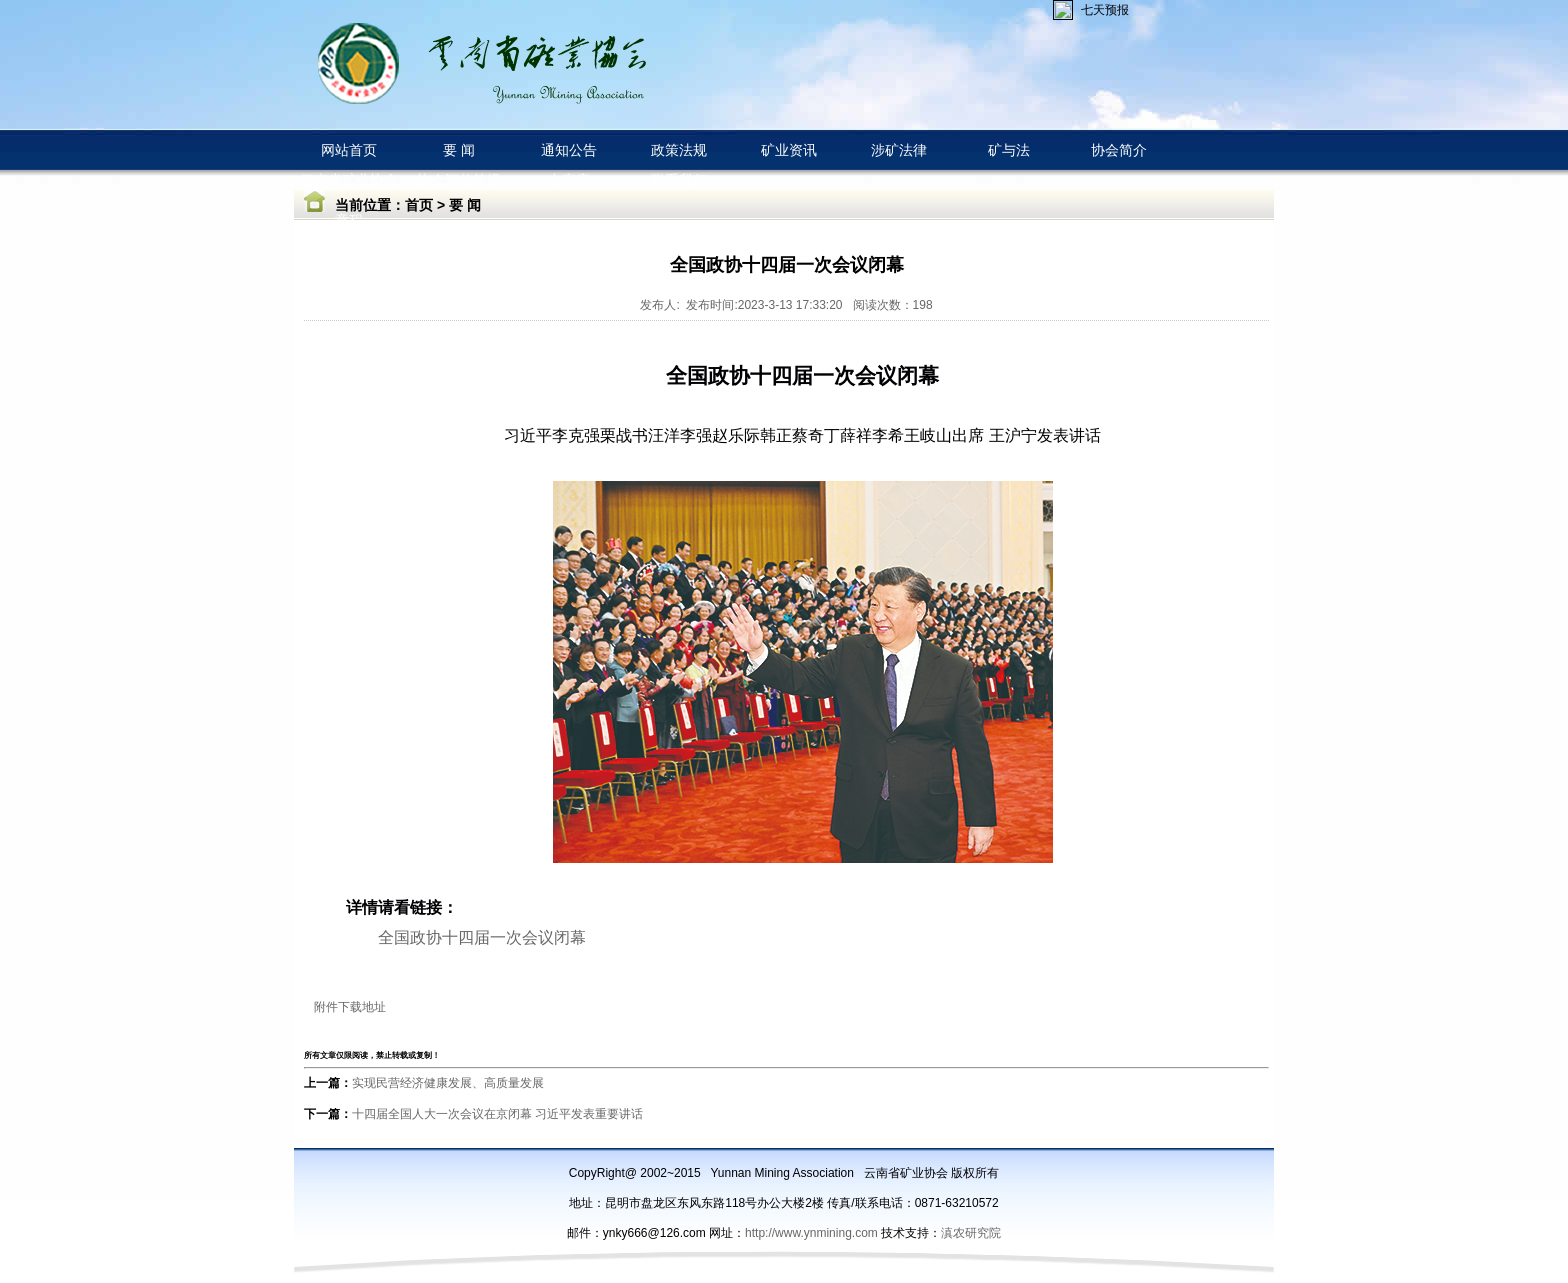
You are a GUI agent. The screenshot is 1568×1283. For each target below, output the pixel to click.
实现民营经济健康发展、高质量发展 (448, 1083)
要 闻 (465, 205)
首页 (419, 205)
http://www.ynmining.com (813, 1233)
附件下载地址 (350, 1007)
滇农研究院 (971, 1233)
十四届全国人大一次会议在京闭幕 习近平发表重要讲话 (497, 1114)
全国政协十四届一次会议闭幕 (482, 937)
